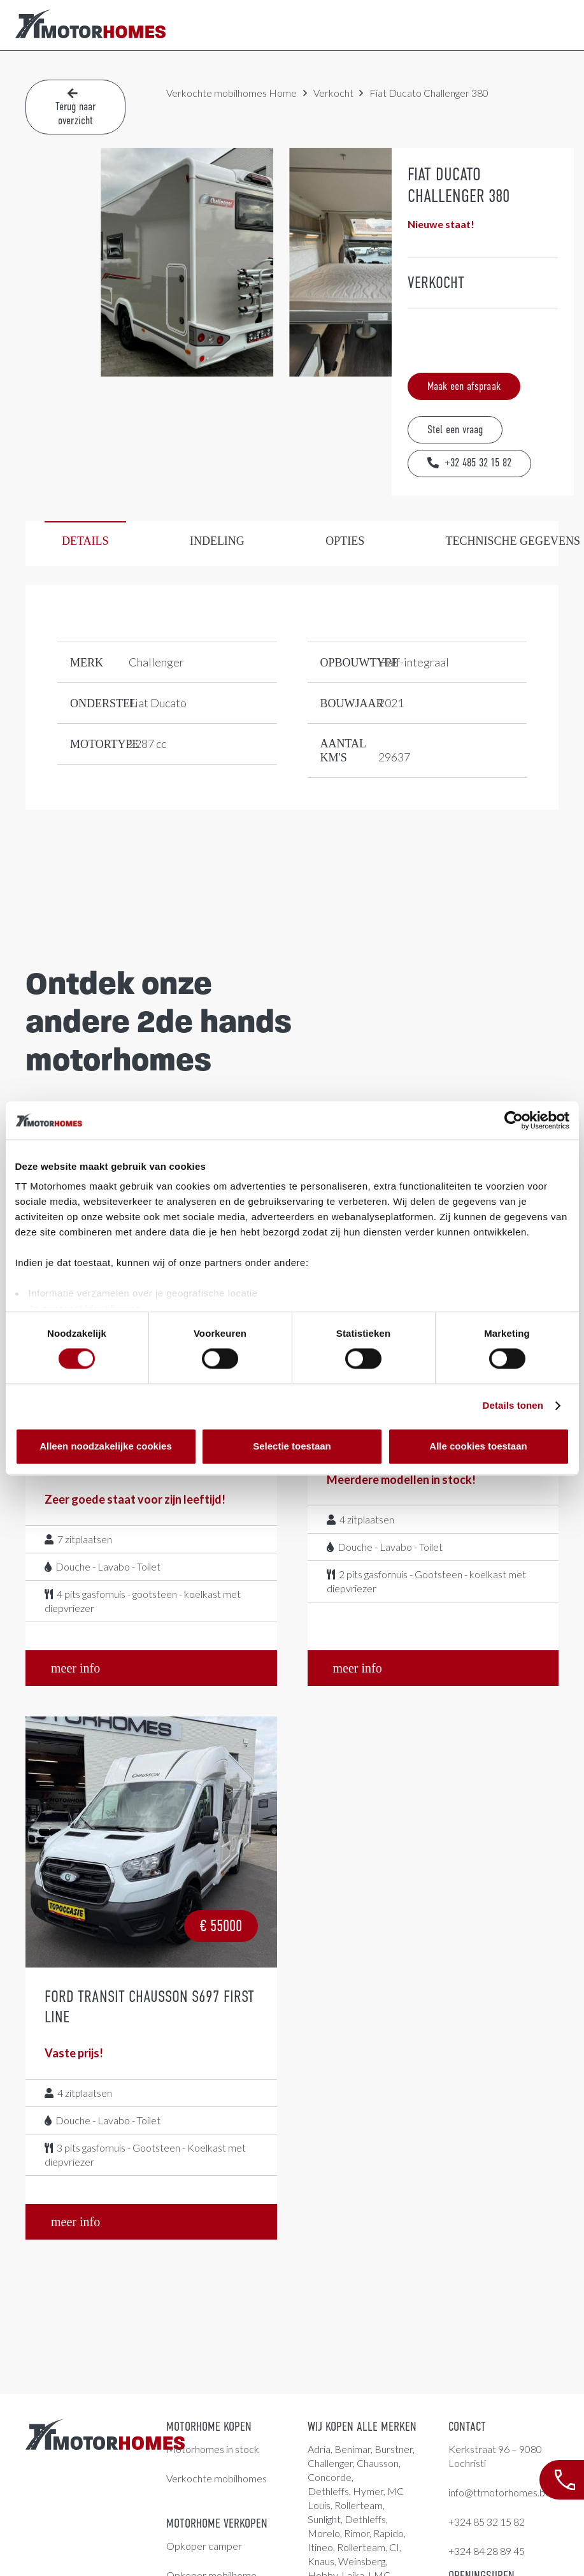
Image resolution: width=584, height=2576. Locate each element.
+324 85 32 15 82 (486, 2521)
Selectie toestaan (292, 1446)
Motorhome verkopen (216, 2523)
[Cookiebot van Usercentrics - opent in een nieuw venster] (513, 1120)
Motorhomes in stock (212, 2449)
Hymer (368, 2491)
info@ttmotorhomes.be (499, 2492)
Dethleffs (328, 2491)
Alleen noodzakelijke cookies (105, 1446)
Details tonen (513, 1405)
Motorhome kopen (209, 2426)
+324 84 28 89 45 (486, 2551)
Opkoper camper (204, 2546)
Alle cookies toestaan (478, 1446)
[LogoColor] (90, 25)
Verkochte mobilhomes (216, 93)
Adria (319, 2449)
